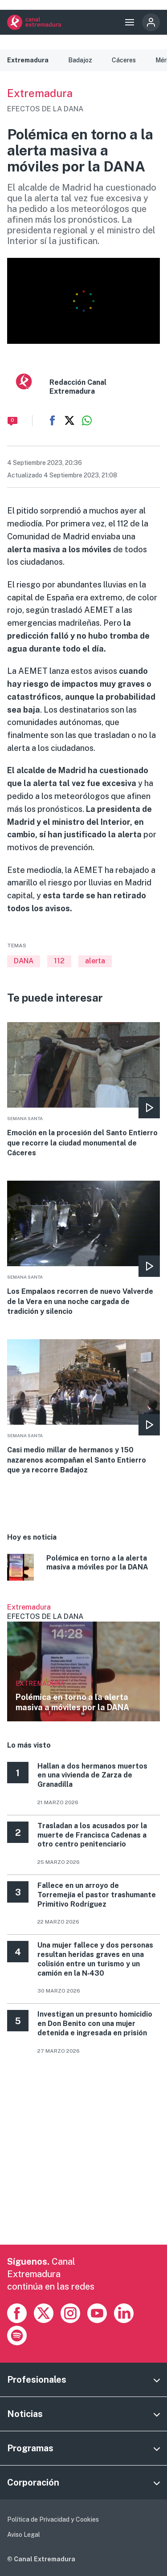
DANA (23, 961)
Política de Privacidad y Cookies (53, 2519)
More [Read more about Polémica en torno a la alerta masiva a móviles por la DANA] (83, 1568)
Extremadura (28, 60)
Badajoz (80, 60)
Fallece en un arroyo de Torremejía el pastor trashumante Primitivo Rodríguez (96, 1894)
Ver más (83, 1662)
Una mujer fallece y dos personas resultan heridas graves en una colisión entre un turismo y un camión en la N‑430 (95, 1959)
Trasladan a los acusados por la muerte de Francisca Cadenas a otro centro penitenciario (92, 1835)
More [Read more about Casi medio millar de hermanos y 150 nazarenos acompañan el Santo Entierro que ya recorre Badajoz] (83, 1407)
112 (59, 961)
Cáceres (124, 60)
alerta (95, 961)
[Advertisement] (83, 2161)
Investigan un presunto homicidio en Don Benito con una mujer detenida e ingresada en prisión (94, 2023)
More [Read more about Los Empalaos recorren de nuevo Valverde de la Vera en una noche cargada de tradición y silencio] (83, 1249)
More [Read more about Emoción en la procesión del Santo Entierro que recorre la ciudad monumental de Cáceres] (83, 1090)
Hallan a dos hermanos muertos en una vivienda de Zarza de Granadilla (92, 1775)
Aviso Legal (23, 2534)
